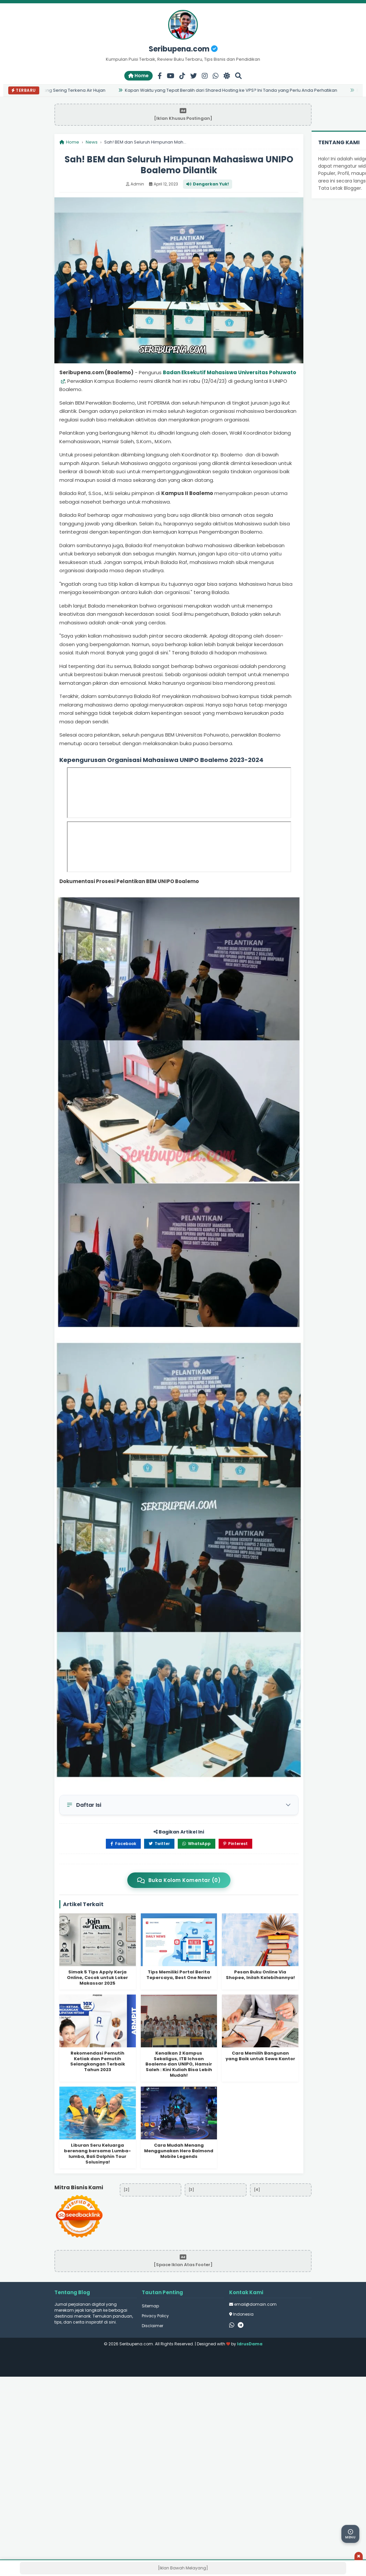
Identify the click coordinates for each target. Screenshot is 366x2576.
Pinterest (235, 1843)
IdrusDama (249, 2344)
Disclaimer (152, 2325)
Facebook (123, 1843)
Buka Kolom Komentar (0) (179, 1880)
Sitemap (150, 2306)
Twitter (159, 1843)
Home (138, 75)
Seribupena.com (183, 49)
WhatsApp (196, 1843)
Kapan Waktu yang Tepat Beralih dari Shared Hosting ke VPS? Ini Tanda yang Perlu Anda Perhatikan (231, 90)
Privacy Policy (155, 2316)
